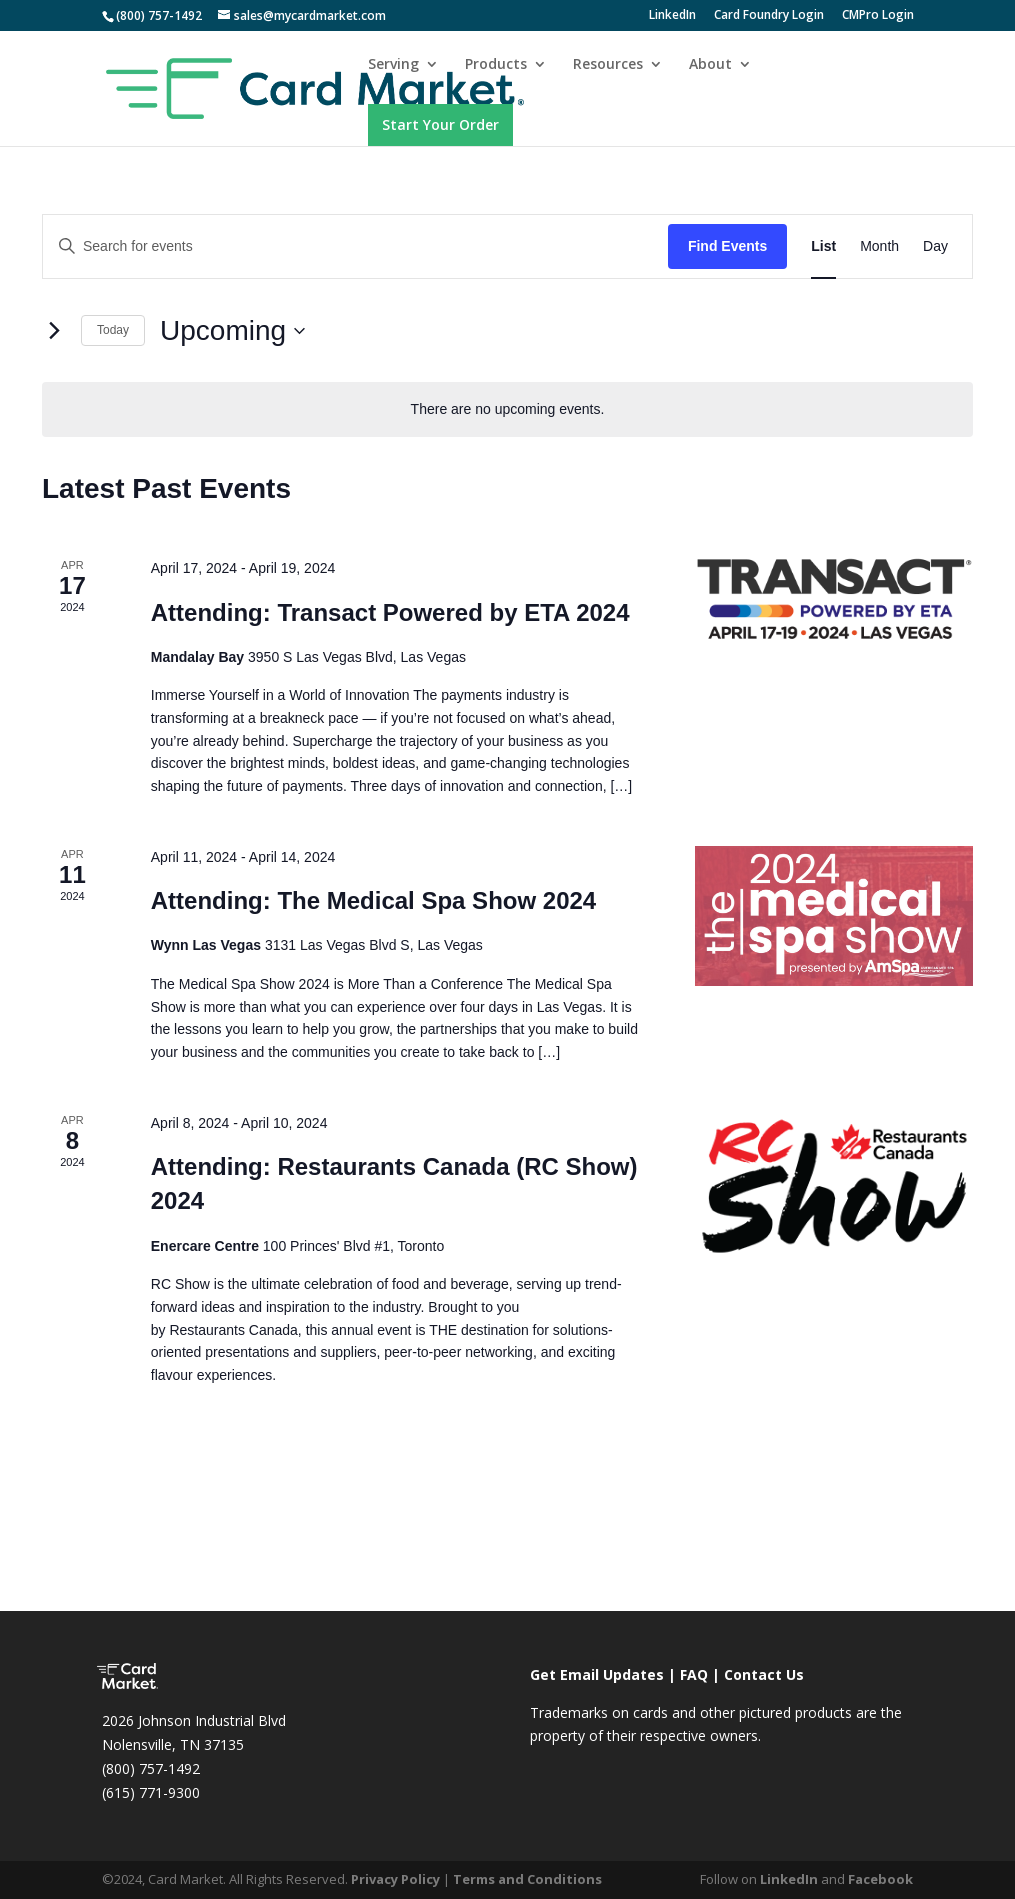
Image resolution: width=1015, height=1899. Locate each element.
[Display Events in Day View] (935, 246)
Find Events (727, 246)
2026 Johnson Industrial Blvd (194, 1720)
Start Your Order (440, 124)
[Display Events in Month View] (879, 246)
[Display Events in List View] (823, 246)
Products (496, 65)
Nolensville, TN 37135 (173, 1744)
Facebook (880, 1879)
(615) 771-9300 (151, 1792)
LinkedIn (672, 16)
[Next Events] (54, 331)
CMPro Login (878, 16)
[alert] (507, 409)
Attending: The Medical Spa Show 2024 (373, 900)
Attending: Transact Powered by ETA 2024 (390, 612)
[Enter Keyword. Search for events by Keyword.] (355, 246)
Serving (393, 65)
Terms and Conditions (527, 1879)
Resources (608, 65)
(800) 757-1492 (151, 1768)
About (710, 65)
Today (113, 330)
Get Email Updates (597, 1674)
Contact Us (764, 1674)
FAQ (694, 1674)
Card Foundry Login (769, 16)
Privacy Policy (395, 1879)
